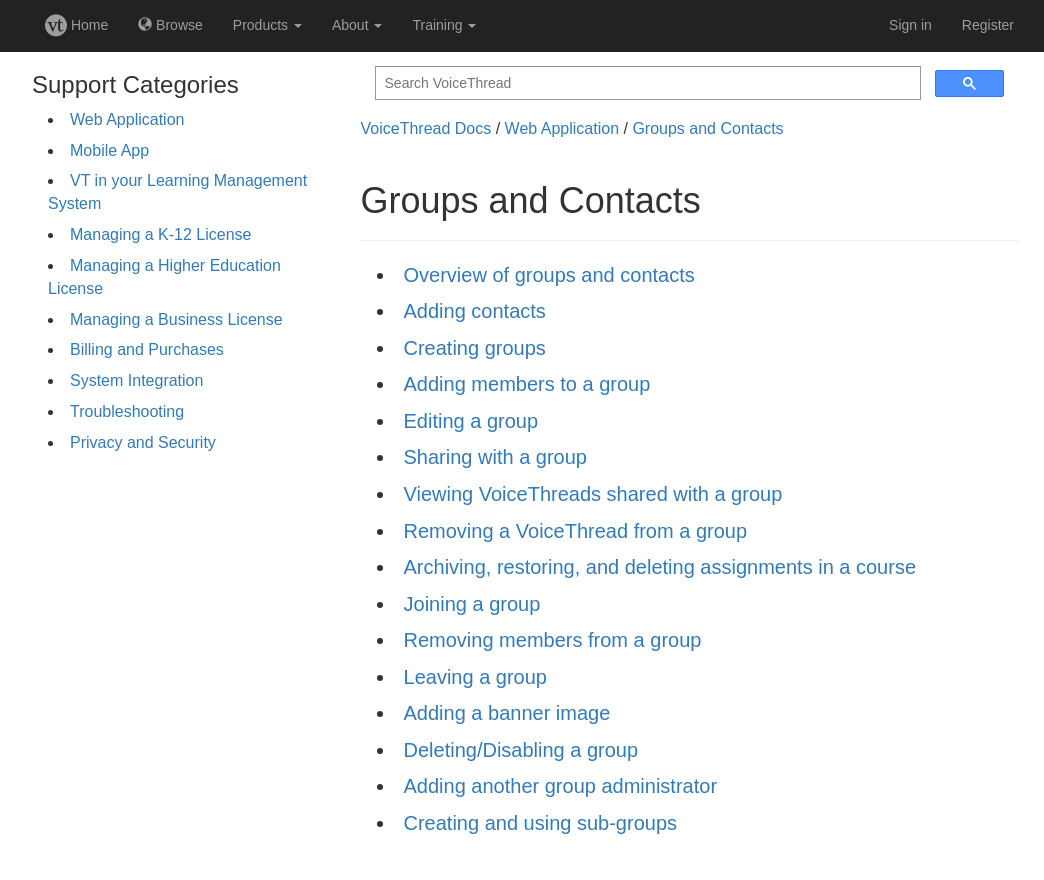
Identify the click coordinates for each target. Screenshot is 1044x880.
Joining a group (472, 604)
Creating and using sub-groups (541, 823)
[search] (646, 83)
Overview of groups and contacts (549, 275)
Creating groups (475, 348)
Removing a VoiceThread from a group (576, 531)
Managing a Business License (176, 319)
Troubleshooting (127, 411)
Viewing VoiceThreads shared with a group (593, 494)
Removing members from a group (553, 640)
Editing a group (471, 421)
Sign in (910, 25)
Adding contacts (475, 311)
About (357, 25)
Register (988, 25)
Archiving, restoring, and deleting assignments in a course (660, 567)
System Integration (136, 380)
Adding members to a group (527, 384)
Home (76, 25)
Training (444, 25)
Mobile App (109, 150)
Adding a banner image (507, 713)
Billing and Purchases (147, 349)
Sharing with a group (495, 457)
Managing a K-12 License (160, 234)
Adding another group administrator (561, 786)
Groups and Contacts (707, 128)
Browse (170, 25)
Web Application (127, 119)
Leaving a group (475, 677)
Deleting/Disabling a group (521, 750)
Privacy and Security (143, 442)
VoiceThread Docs (426, 128)
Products (267, 25)
